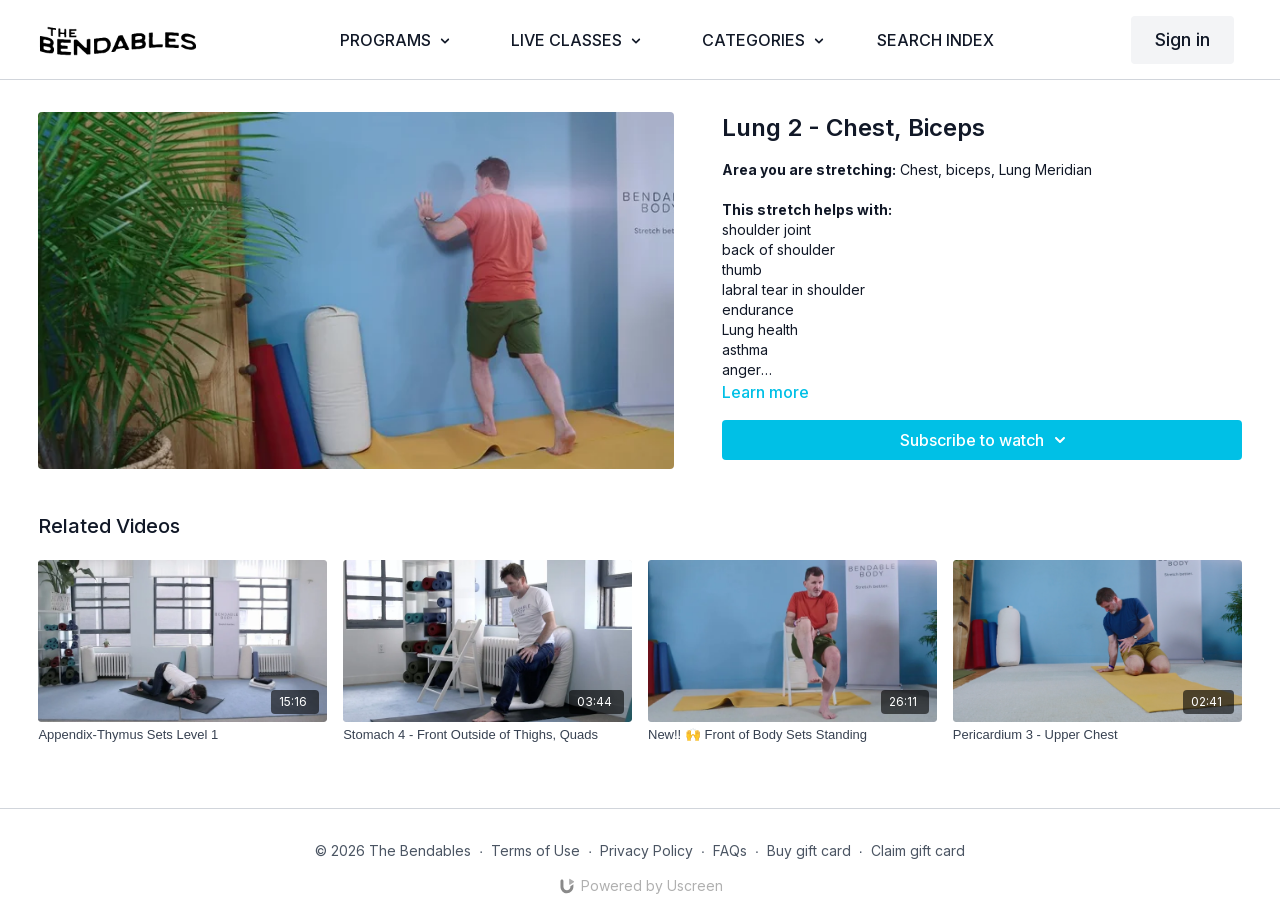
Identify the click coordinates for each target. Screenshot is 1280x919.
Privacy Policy (646, 850)
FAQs (730, 850)
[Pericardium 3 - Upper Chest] (1097, 735)
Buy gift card (809, 850)
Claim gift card (918, 850)
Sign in (1182, 39)
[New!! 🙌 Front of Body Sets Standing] (792, 735)
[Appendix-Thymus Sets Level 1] (182, 735)
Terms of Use (535, 850)
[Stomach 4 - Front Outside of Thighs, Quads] (487, 735)
